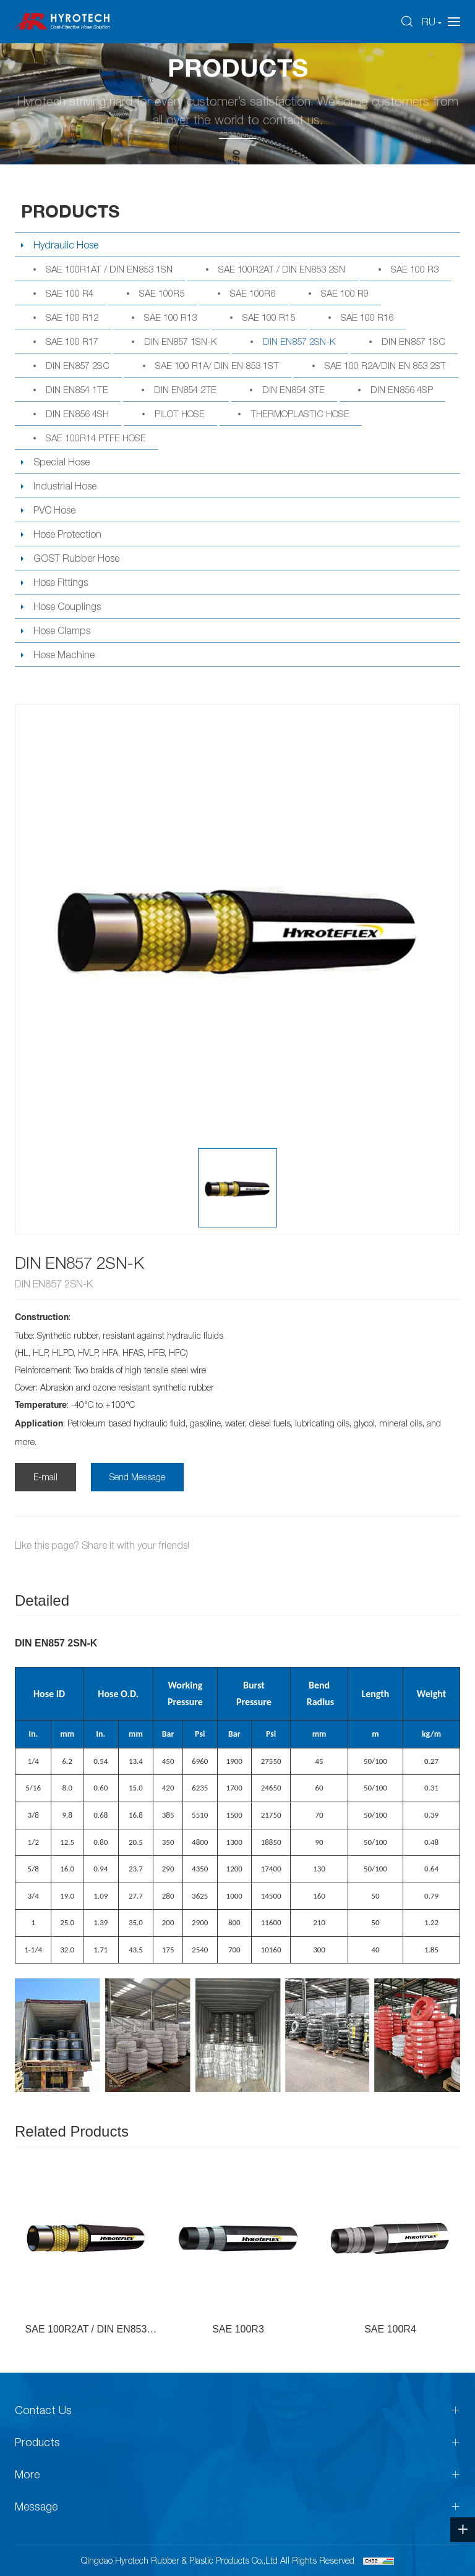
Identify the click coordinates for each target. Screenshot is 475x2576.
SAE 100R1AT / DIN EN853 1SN (109, 268)
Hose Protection (67, 534)
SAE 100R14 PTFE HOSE (96, 437)
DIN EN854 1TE (77, 389)
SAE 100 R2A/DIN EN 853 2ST (385, 365)
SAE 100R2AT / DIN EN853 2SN (281, 268)
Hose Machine (64, 654)
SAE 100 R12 (72, 317)
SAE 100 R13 (170, 317)
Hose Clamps (61, 630)
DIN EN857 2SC (77, 365)
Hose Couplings (67, 606)
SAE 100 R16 (367, 317)
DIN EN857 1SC (413, 341)
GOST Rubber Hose (76, 558)
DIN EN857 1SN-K (180, 341)
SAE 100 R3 (415, 268)
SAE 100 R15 (268, 317)
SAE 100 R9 (345, 293)
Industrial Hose (64, 485)
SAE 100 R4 (69, 293)
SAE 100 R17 (72, 341)
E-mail (45, 1477)
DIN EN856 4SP (401, 389)
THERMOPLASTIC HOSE (299, 413)
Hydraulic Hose (65, 244)
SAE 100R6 (252, 293)
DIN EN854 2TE (185, 389)
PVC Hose (54, 509)
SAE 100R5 (161, 293)
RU (428, 21)
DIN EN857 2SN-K (299, 341)
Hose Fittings (60, 582)
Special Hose (61, 461)
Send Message (137, 1477)
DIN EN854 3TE (293, 389)
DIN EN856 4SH (77, 413)
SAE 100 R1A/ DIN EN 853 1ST (217, 365)
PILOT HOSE (180, 413)
